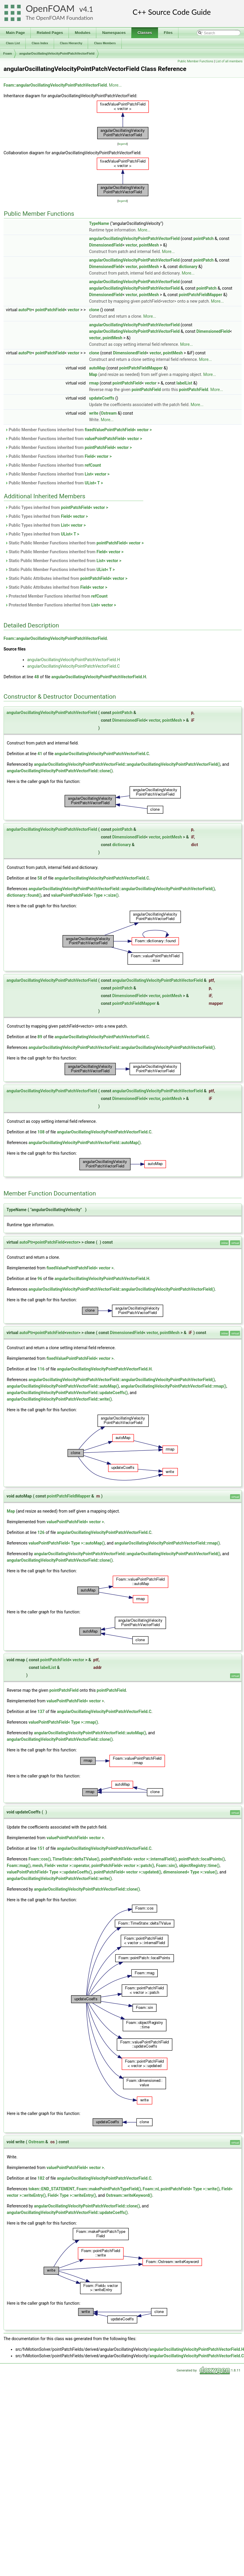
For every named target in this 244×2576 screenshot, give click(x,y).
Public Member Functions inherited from (78, 429)
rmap (94, 383)
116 (41, 1369)
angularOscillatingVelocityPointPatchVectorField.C (73, 666)
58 (40, 878)
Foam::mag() (18, 1865)
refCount (93, 465)
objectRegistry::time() (199, 1865)
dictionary (188, 266)
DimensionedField (105, 245)
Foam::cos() (39, 1859)
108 (41, 1132)
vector (131, 245)
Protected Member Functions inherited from (56, 596)
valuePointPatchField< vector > (113, 438)
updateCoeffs (101, 398)
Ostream (109, 413)
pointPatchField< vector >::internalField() (139, 1859)
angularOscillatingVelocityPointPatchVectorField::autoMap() (84, 1142)
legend (122, 143)
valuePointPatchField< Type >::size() (84, 895)
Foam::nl (151, 2188)
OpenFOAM (50, 8)
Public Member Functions (195, 61)
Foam (7, 53)
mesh (37, 1865)
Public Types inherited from (56, 507)
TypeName (99, 223)
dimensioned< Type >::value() (190, 1872)
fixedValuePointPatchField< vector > (118, 429)
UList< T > (94, 483)
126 (41, 1532)
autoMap (97, 368)
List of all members (229, 61)
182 (41, 2178)
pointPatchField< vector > (108, 447)
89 (40, 1036)
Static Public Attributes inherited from (66, 578)
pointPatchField (49, 309)
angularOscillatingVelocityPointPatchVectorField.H (73, 659)
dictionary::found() (24, 895)
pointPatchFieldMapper (200, 294)
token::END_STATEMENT (51, 2188)
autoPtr (25, 309)
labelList (184, 383)
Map (93, 374)
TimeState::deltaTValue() (76, 1859)
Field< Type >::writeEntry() (72, 2195)
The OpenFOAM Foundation (59, 17)
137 (41, 1711)
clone (94, 309)
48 (36, 676)
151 (41, 1848)
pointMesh (149, 245)
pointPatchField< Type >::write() (190, 2188)
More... (115, 85)
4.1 (88, 9)
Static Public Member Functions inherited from (74, 543)
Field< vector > (98, 456)
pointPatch (203, 238)
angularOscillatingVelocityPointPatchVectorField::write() (59, 1399)
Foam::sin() (166, 1865)
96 (40, 1278)
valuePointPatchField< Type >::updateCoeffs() (49, 1872)
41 (40, 753)
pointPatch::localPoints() (202, 1859)
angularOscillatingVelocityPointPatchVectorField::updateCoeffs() (67, 1392)
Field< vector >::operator (67, 1865)
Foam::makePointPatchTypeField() (109, 2188)
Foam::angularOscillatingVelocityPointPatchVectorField (55, 85)
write (93, 413)
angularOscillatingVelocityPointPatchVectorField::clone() (60, 770)
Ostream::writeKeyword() (129, 2195)
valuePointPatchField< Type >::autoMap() (66, 1543)
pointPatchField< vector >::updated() (127, 1872)
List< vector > (97, 474)
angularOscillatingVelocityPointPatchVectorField (56, 53)
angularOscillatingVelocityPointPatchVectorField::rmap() (173, 1386)
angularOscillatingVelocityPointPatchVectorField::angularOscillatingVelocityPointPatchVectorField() (127, 764)
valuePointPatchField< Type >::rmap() (63, 1722)
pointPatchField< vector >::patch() (122, 1865)
